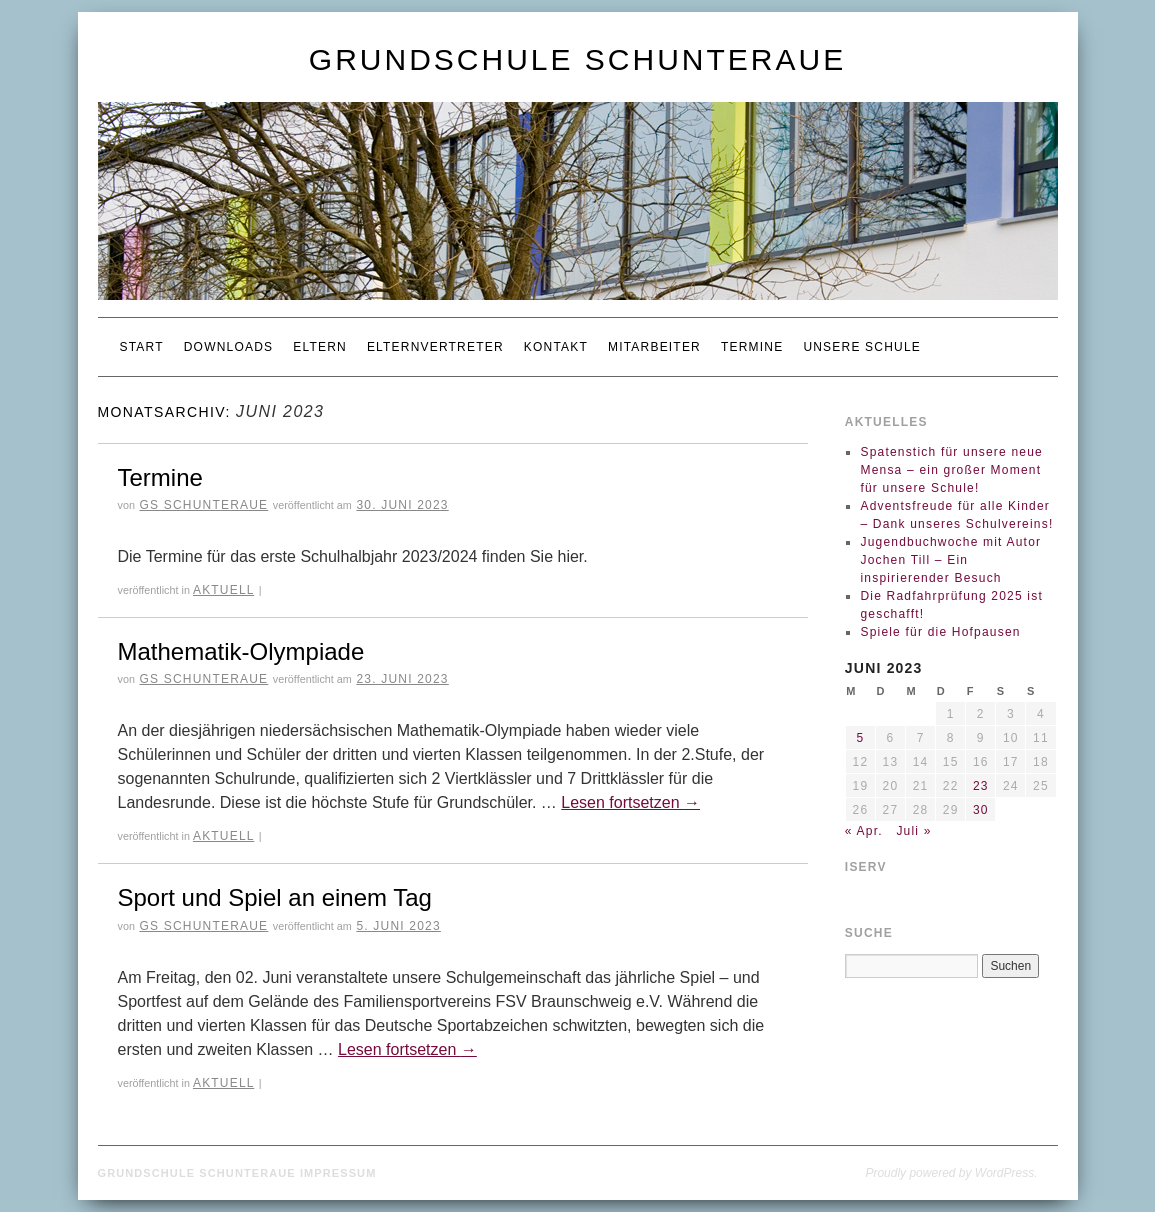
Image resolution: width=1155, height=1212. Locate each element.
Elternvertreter (435, 347)
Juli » (913, 831)
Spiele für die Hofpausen (940, 632)
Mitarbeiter (654, 347)
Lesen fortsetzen (630, 802)
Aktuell (223, 590)
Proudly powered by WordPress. (951, 1173)
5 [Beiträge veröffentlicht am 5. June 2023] (860, 738)
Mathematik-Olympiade (241, 651)
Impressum (338, 1173)
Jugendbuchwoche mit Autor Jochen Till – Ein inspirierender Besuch (950, 560)
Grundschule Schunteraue (577, 59)
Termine (752, 347)
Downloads (228, 347)
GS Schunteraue (203, 505)
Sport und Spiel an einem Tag (275, 897)
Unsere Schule (862, 347)
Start (142, 347)
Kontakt (556, 347)
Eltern (320, 347)
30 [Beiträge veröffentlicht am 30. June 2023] (981, 810)
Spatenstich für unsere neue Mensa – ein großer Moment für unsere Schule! (951, 470)
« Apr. (864, 831)
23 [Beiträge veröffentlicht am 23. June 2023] (981, 786)
